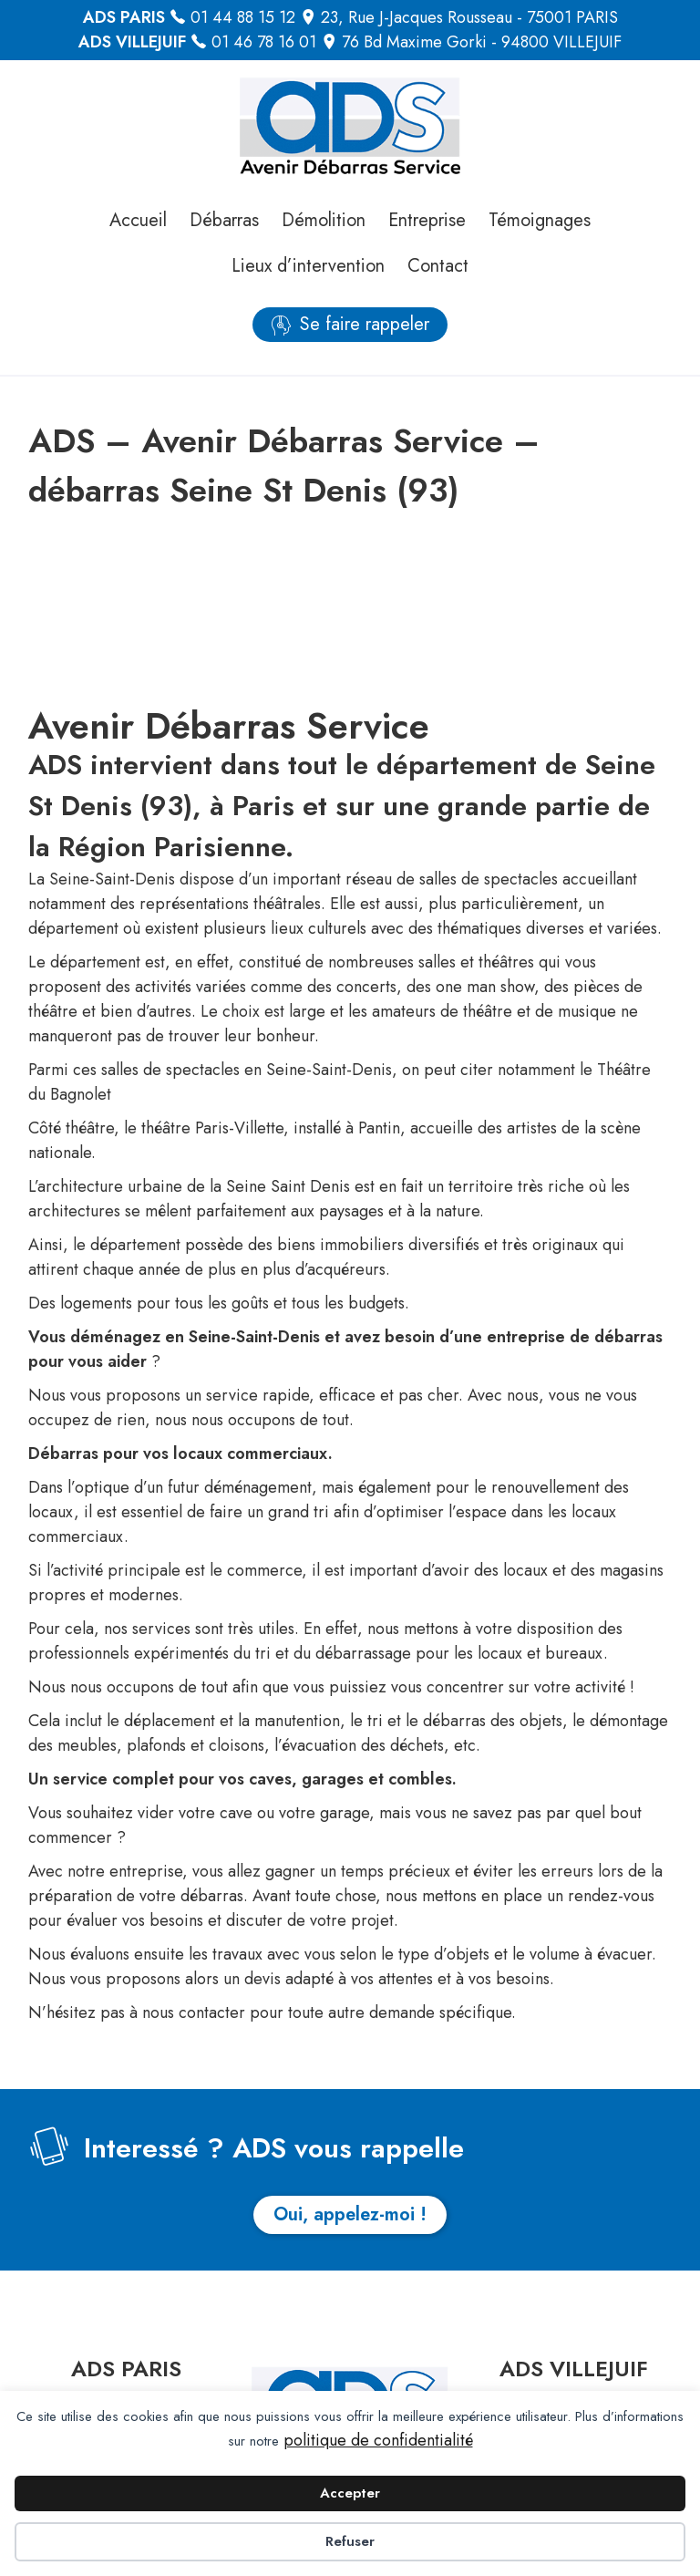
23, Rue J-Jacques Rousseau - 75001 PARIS (469, 17)
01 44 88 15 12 (242, 17)
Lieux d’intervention (308, 266)
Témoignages (540, 220)
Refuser (350, 2541)
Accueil (138, 220)
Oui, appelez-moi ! (350, 2214)
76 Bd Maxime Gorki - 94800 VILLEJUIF (482, 42)
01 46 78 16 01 (263, 42)
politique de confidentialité (378, 2440)
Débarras (224, 220)
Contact (437, 266)
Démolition (323, 220)
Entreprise (427, 220)
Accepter (350, 2493)
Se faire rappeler (364, 324)
